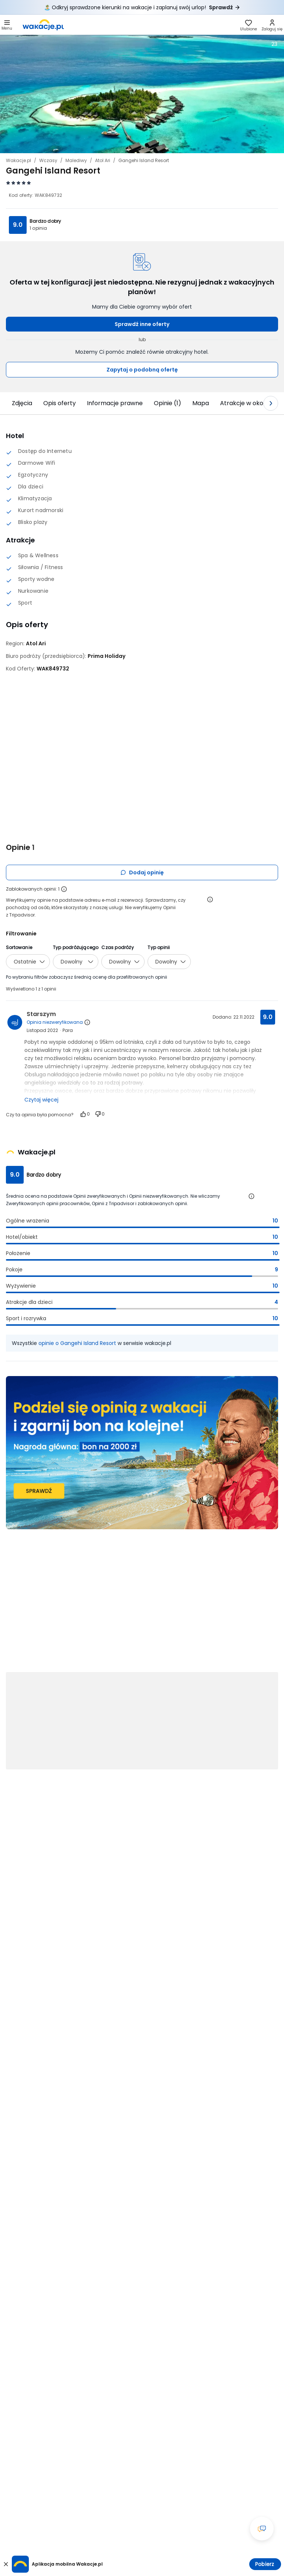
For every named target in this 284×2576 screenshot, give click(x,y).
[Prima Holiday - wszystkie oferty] (106, 656)
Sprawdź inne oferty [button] (142, 324)
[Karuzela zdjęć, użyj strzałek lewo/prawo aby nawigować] (142, 94)
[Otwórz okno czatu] (262, 2528)
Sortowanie (19, 947)
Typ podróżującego (75, 947)
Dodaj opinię (142, 872)
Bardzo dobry (45, 221)
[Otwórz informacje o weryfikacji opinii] (210, 899)
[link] (43, 24)
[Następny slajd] (270, 403)
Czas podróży (117, 947)
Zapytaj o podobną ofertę (142, 369)
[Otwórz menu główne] (6, 25)
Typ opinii (159, 947)
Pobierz (264, 2564)
